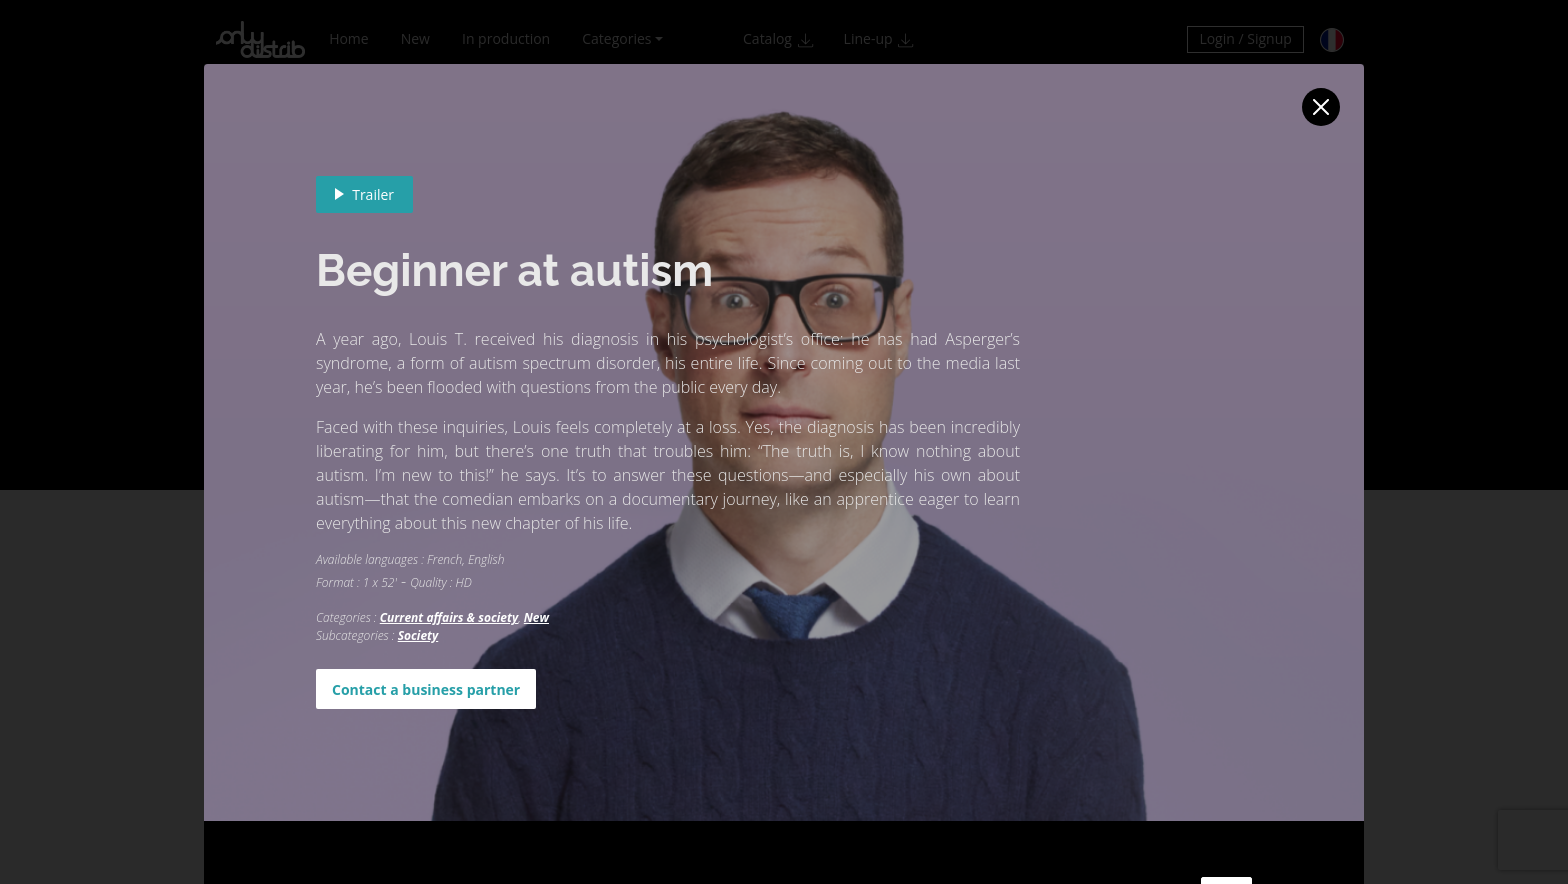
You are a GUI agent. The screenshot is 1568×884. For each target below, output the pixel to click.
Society (418, 635)
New (536, 617)
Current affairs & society (449, 617)
